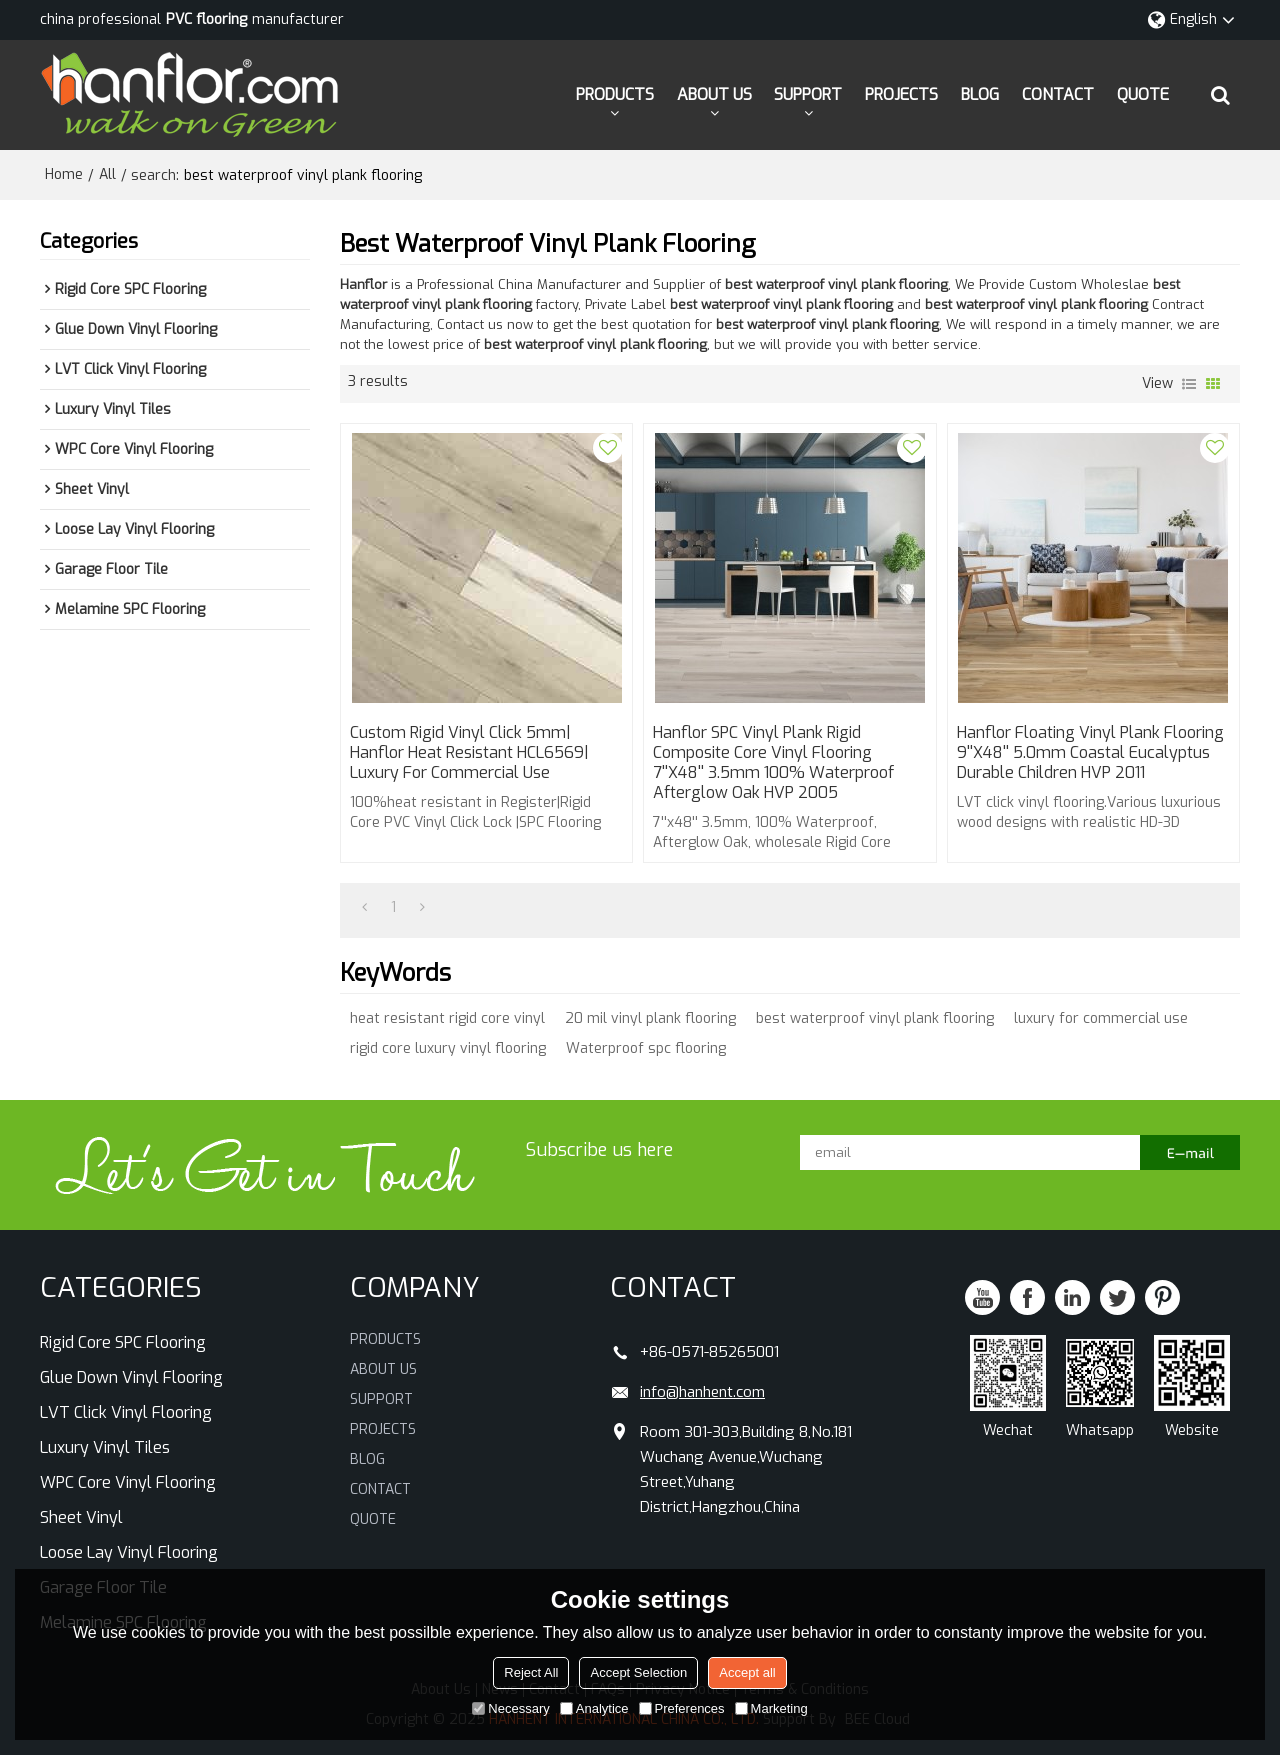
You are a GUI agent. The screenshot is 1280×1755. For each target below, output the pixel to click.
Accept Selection (638, 1672)
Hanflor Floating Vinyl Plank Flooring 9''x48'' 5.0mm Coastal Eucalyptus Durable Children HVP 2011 (1090, 753)
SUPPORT (808, 94)
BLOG (980, 94)
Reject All (531, 1672)
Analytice (594, 1708)
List (1189, 384)
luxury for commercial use (1101, 1018)
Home (64, 174)
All (107, 174)
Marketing (771, 1708)
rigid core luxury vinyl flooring (448, 1048)
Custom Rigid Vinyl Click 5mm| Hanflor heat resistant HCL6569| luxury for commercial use (469, 753)
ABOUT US (714, 94)
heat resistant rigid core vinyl (447, 1018)
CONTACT (1058, 94)
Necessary (510, 1708)
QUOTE (1143, 94)
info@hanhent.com (702, 1392)
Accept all (747, 1672)
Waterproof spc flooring (646, 1048)
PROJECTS (901, 94)
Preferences (682, 1708)
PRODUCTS (615, 94)
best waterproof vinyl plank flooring (875, 1018)
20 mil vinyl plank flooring (650, 1018)
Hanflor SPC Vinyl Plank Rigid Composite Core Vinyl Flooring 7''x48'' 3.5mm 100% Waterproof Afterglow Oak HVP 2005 (773, 763)
